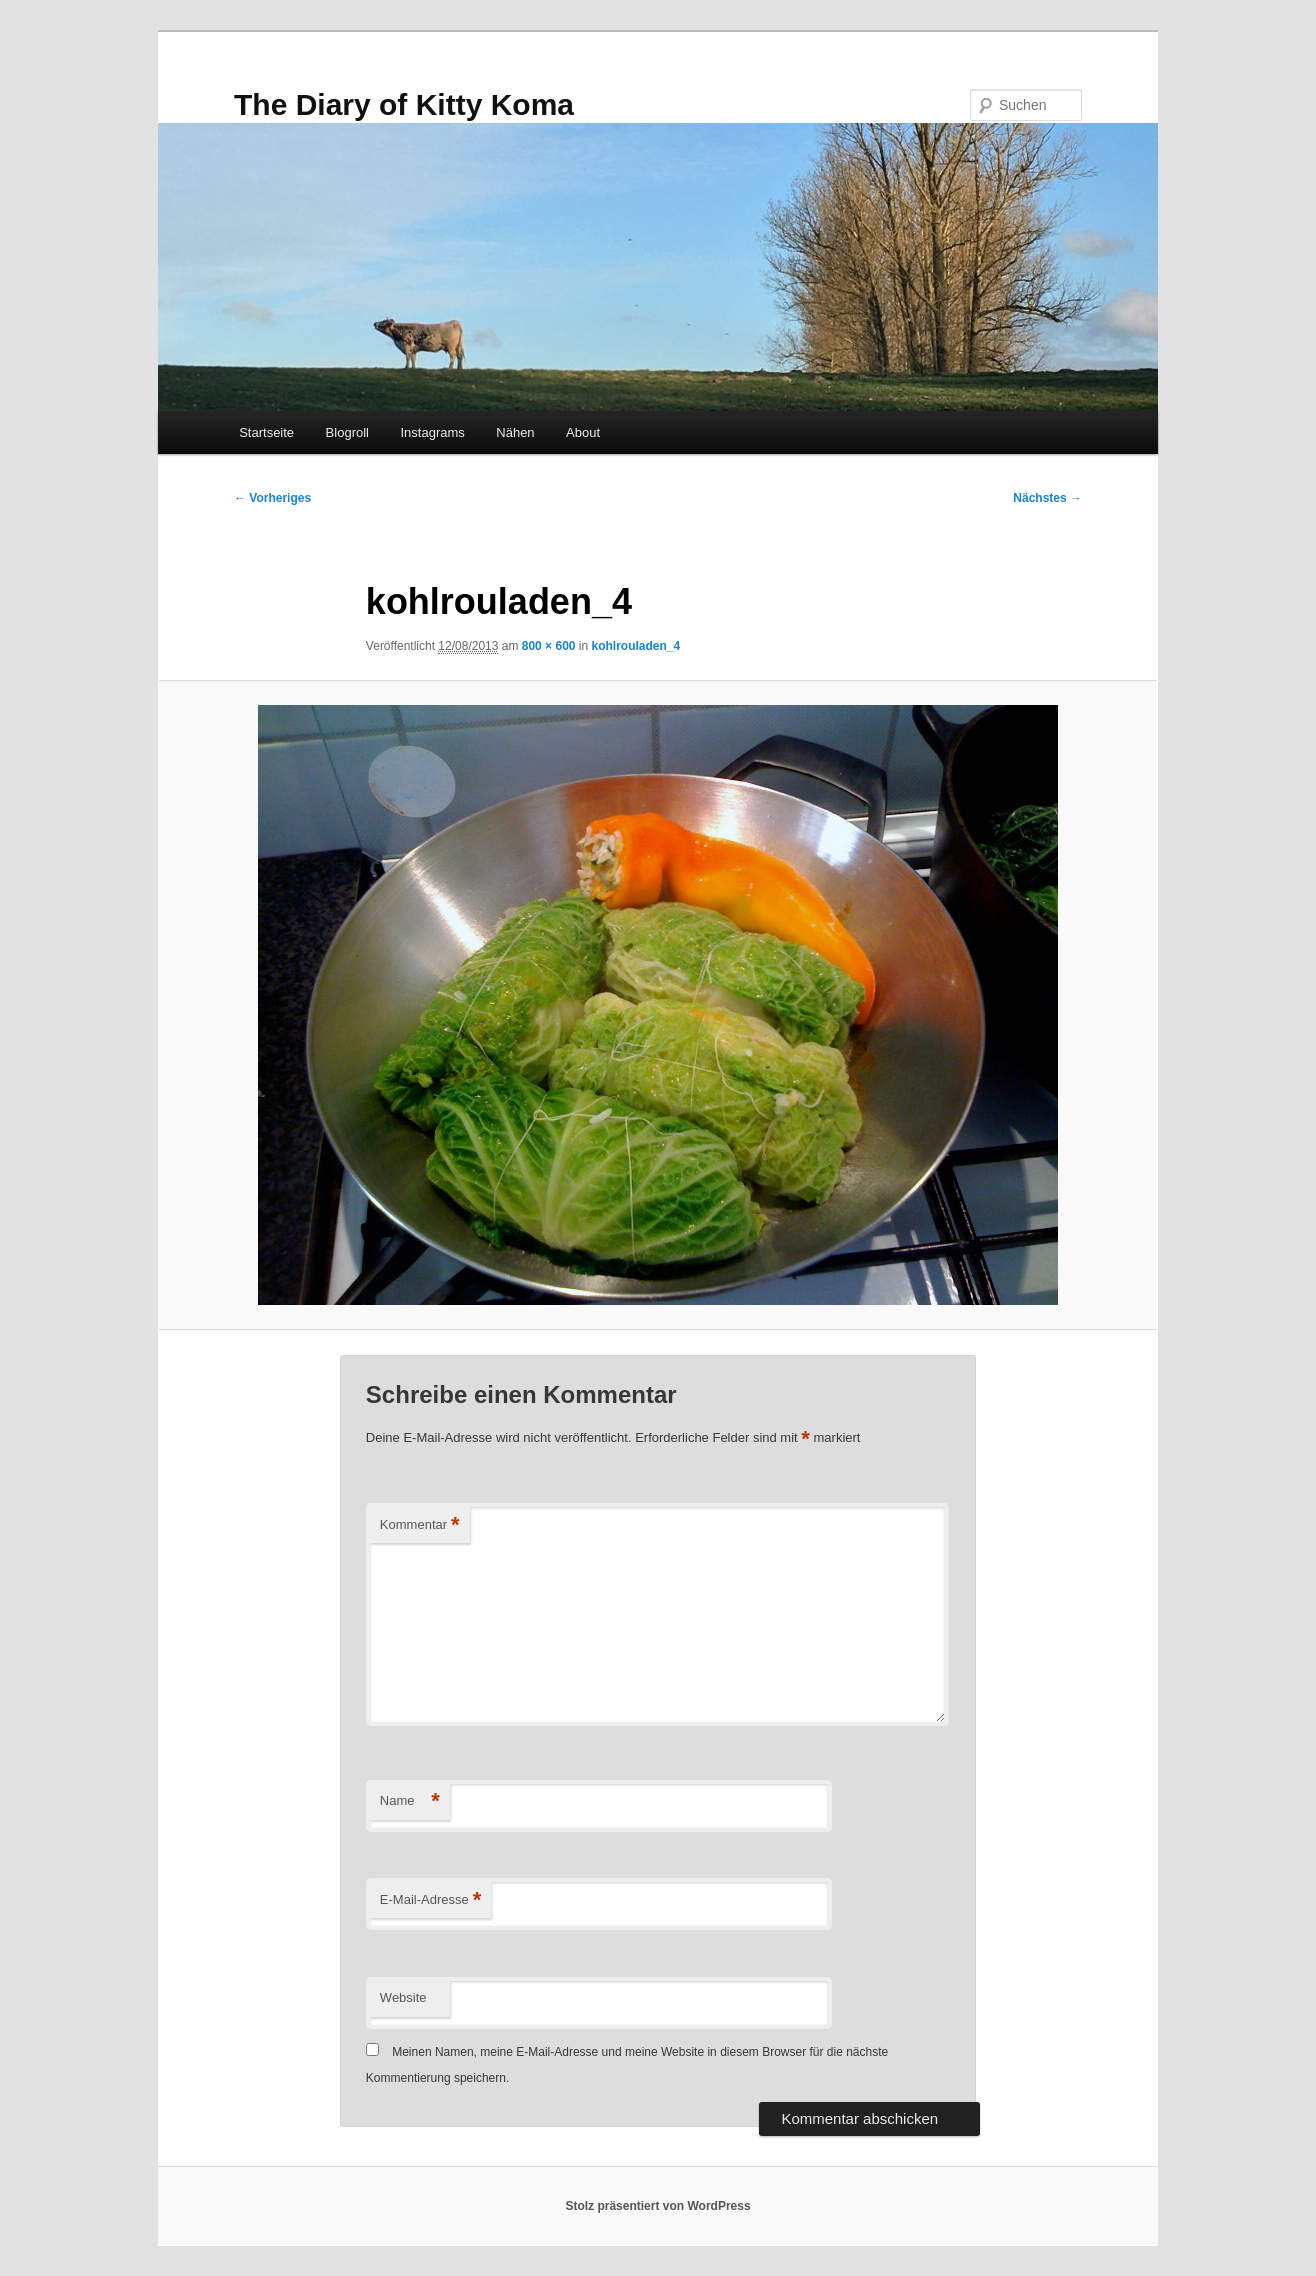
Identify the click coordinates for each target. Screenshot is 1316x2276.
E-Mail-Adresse (430, 1900)
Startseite (266, 432)
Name (410, 1801)
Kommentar (420, 1525)
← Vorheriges (272, 498)
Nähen (515, 432)
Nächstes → (1047, 498)
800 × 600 (549, 646)
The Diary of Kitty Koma (404, 104)
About (583, 432)
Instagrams (432, 432)
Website (403, 1997)
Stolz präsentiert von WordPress (657, 2206)
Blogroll (347, 432)
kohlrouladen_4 (636, 646)
